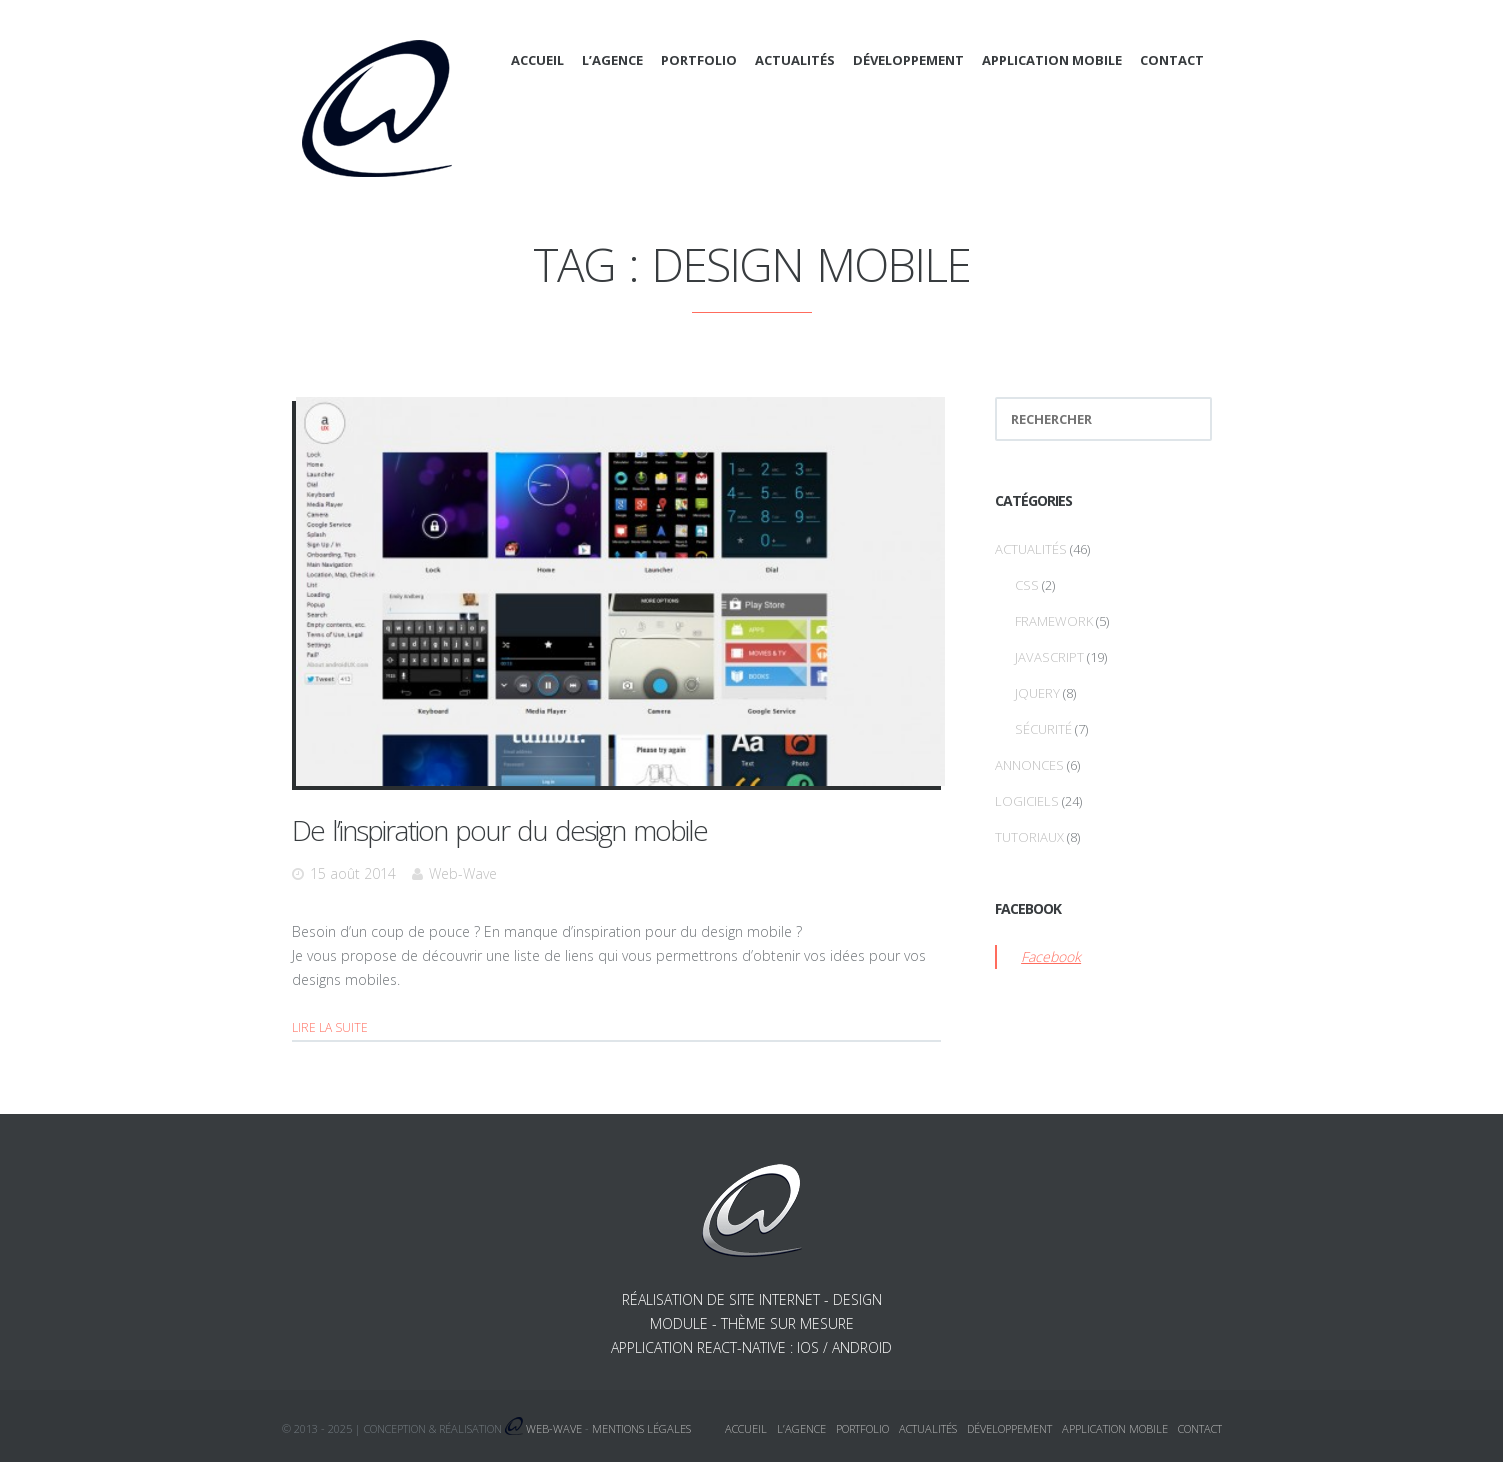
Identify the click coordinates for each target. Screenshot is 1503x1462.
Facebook (1051, 956)
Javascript (1049, 657)
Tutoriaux (1029, 837)
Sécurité (1043, 729)
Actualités (795, 60)
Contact (1172, 60)
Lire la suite (330, 1027)
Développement (908, 60)
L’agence (612, 60)
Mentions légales (641, 1428)
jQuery (1037, 693)
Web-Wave (463, 873)
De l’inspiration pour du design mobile (499, 830)
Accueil (537, 60)
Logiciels (1027, 801)
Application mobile (1052, 60)
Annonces (1029, 765)
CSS (1027, 585)
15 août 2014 (353, 873)
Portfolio (699, 60)
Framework (1054, 621)
